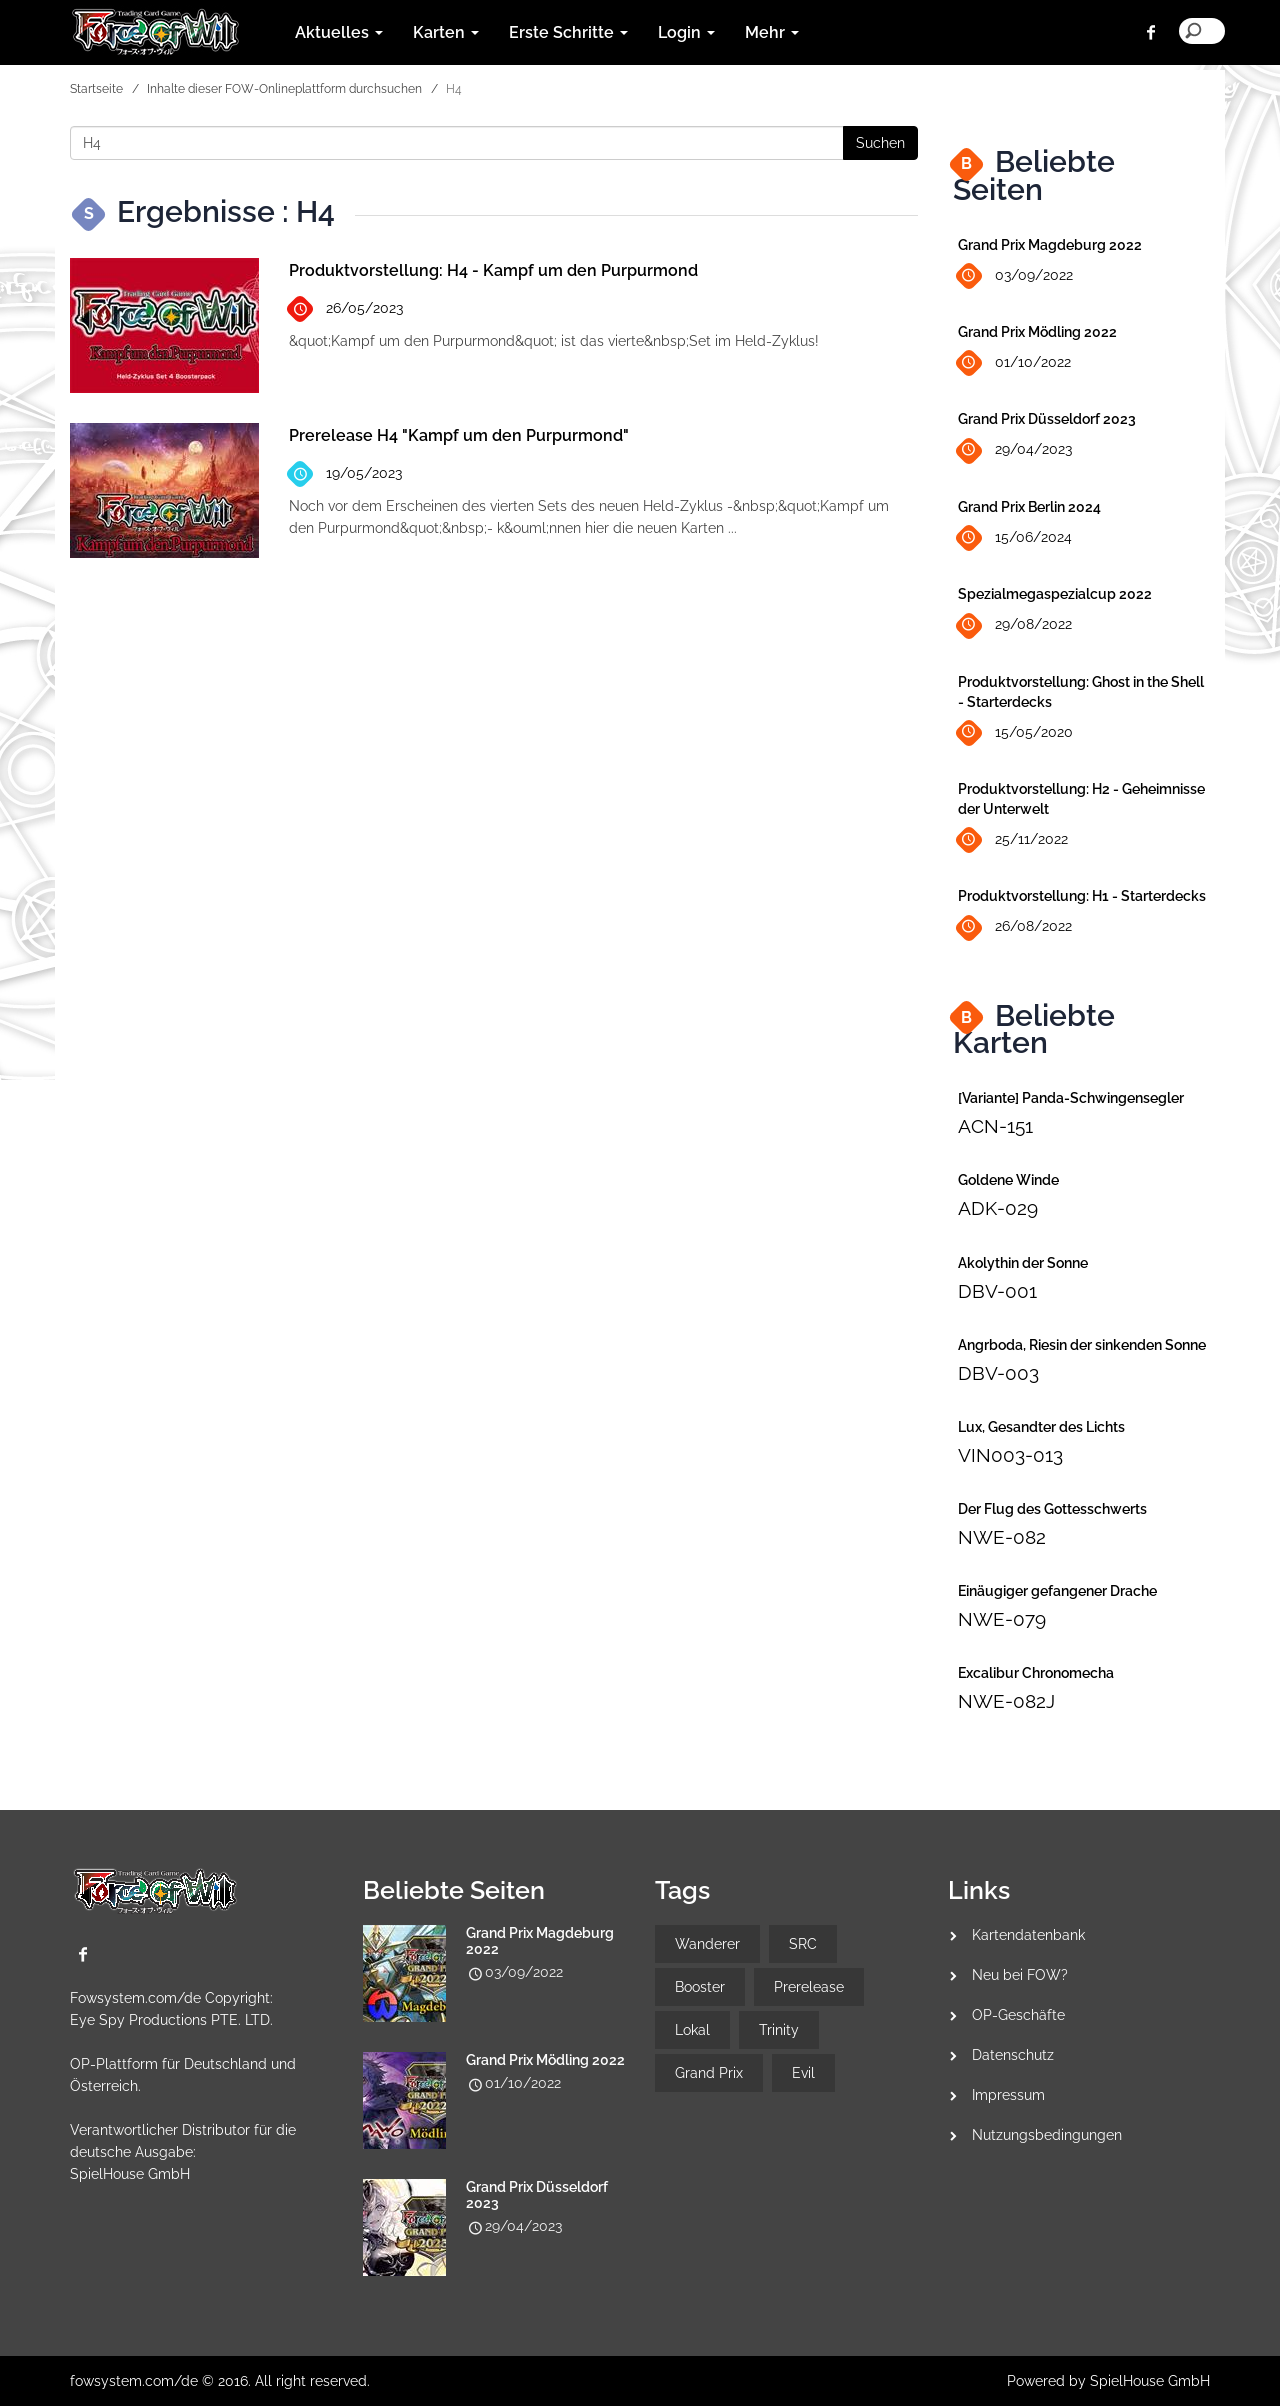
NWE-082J (1006, 1701)
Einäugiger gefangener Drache (1057, 1591)
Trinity (779, 2030)
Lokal (692, 2030)
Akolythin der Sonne (1023, 1263)
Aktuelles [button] (339, 32)
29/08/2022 (1015, 625)
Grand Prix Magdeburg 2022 (1050, 245)
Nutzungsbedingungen (1047, 2135)
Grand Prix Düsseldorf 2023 (1047, 419)
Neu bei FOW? (1020, 1975)
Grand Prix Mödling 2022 (1037, 332)
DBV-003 (998, 1373)
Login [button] (686, 32)
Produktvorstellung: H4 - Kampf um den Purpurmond (493, 270)
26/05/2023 (346, 309)
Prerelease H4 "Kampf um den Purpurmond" (459, 435)
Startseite (96, 89)
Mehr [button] (772, 32)
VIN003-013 (1010, 1455)
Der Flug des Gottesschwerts (1052, 1509)
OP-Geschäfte (1018, 2015)
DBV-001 (997, 1291)
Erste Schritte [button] (568, 32)
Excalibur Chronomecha (1036, 1673)
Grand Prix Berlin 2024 (1029, 507)
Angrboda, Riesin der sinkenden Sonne (1082, 1345)
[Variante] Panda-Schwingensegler (1071, 1098)
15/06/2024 (1015, 538)
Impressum (1008, 2095)
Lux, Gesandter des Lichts (1041, 1427)
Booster (700, 1987)
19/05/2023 (345, 474)
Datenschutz (1013, 2055)
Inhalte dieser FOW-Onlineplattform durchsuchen (284, 89)
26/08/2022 (1015, 927)
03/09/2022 (1015, 276)
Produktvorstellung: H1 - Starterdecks (1082, 896)
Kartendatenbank (1028, 1935)
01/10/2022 (1014, 363)
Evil (803, 2073)
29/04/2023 (1015, 450)
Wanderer (707, 1944)
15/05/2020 (1015, 732)
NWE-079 (1002, 1619)
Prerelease (809, 1987)
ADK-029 (998, 1208)
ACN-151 (995, 1126)
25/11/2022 (1013, 840)
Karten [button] (446, 32)
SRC (803, 1944)
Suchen (880, 143)
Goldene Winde (1008, 1180)
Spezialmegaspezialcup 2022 (1055, 594)
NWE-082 (1002, 1537)
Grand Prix (709, 2073)
